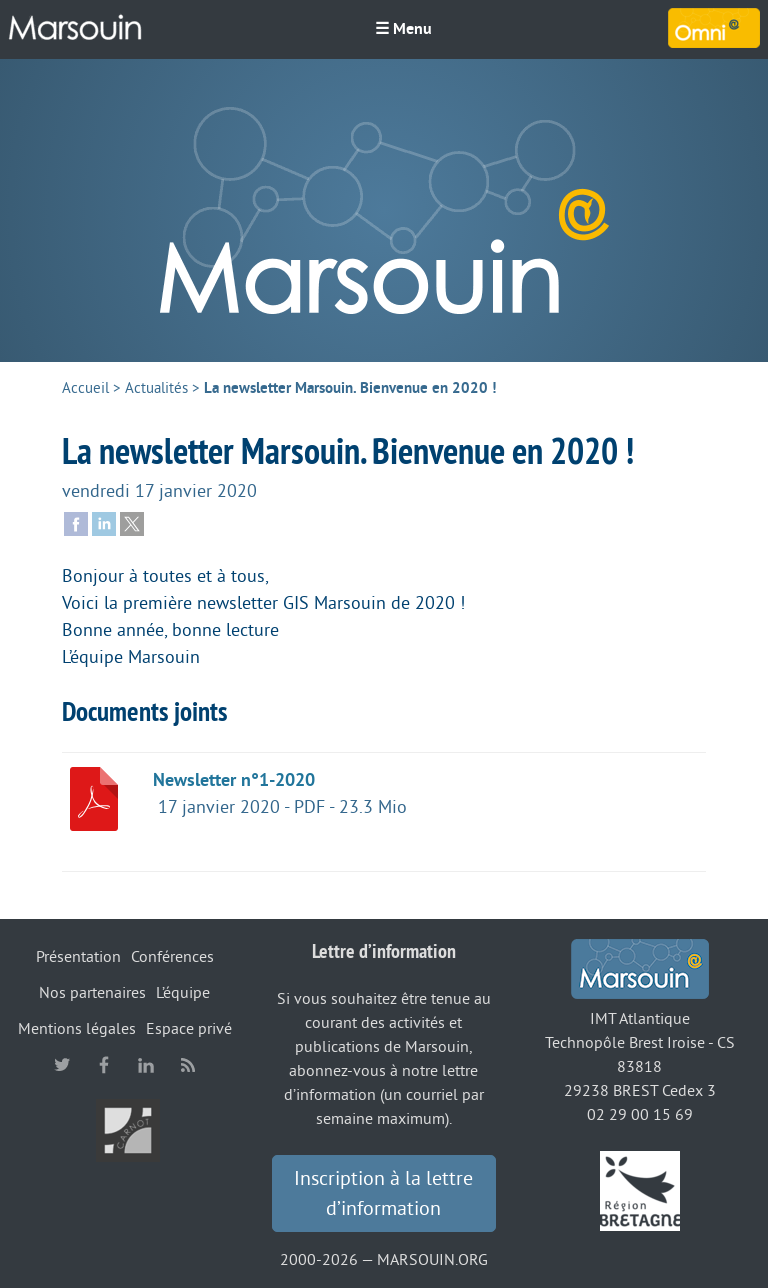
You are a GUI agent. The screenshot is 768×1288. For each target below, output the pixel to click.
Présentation (78, 957)
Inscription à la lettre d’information (383, 1194)
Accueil (85, 388)
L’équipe (183, 993)
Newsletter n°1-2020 (234, 780)
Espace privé (189, 1029)
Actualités (156, 388)
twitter (62, 1065)
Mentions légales (77, 1029)
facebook (104, 1065)
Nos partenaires (92, 993)
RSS (188, 1065)
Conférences (172, 957)
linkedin (146, 1065)
